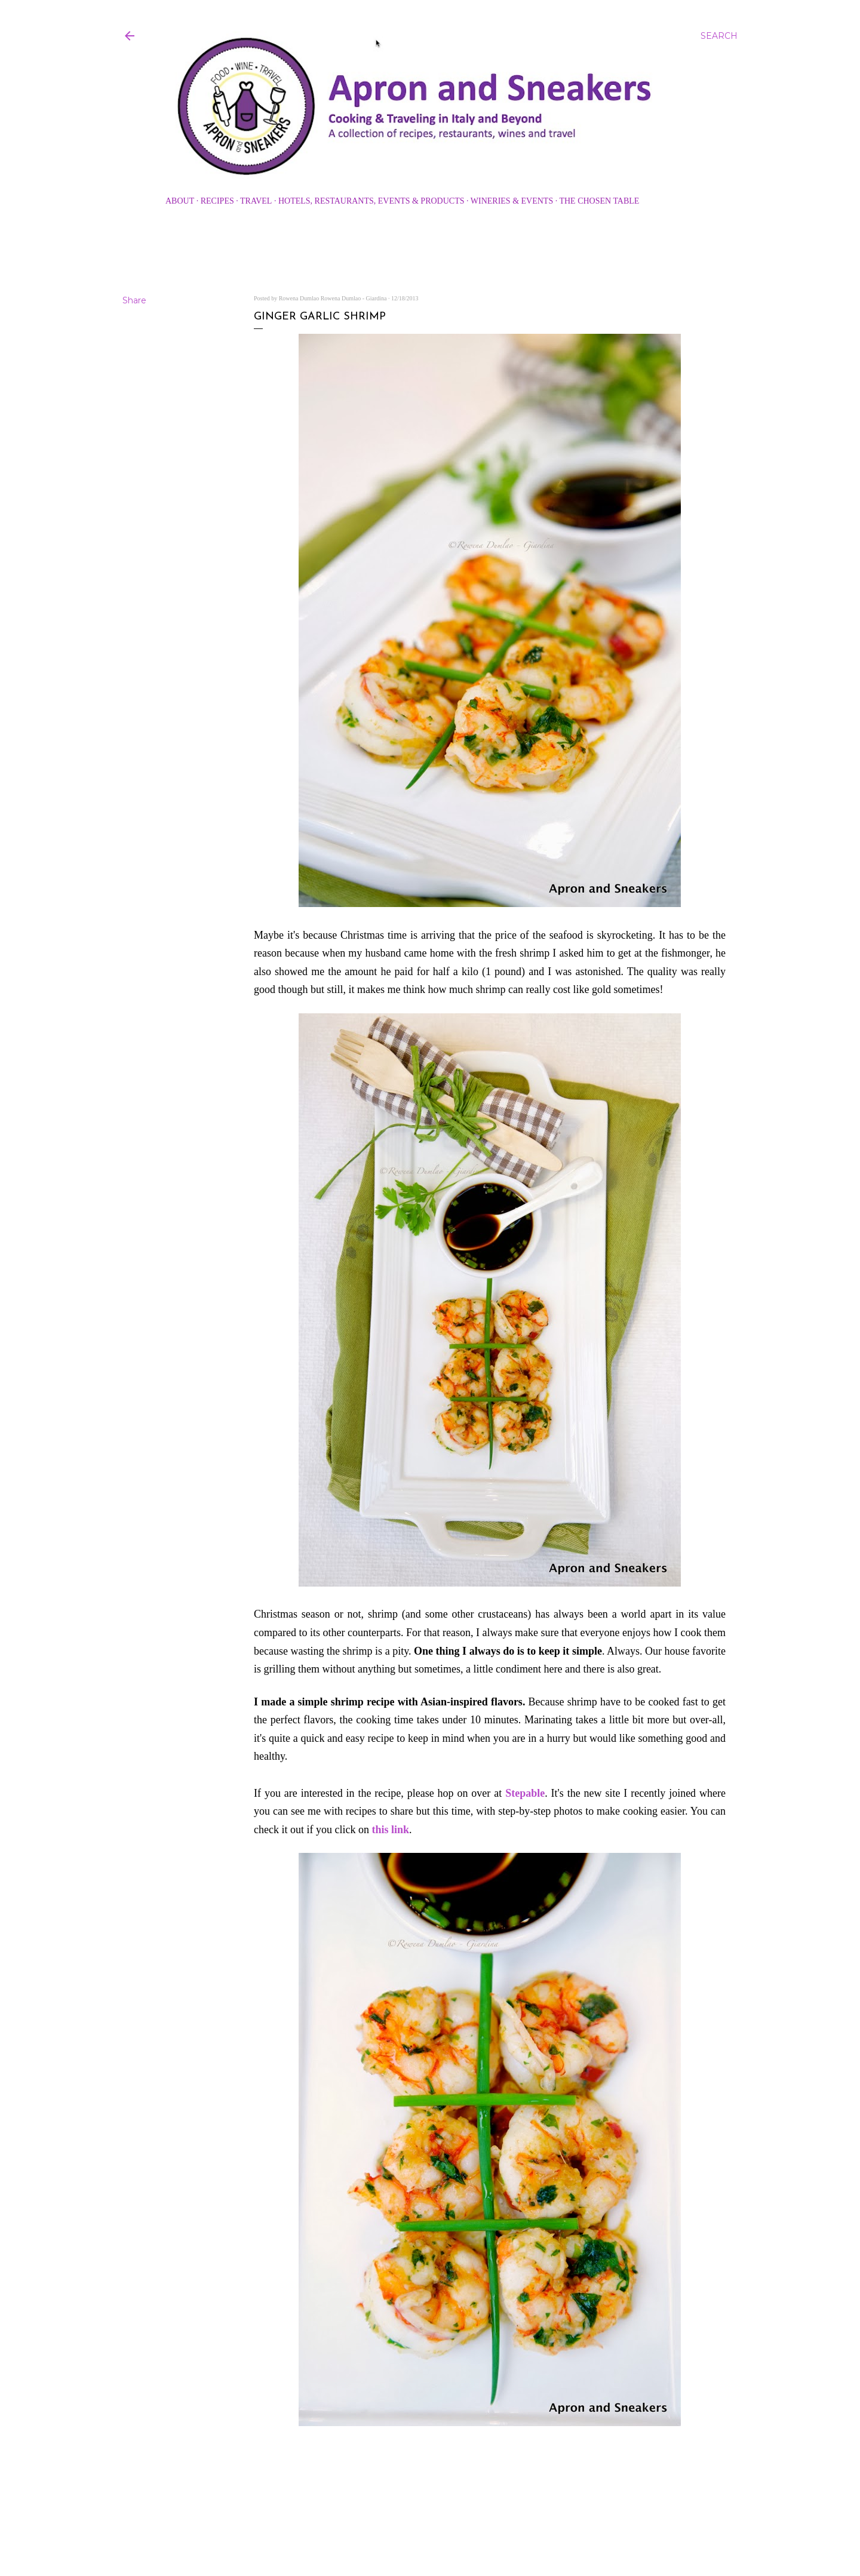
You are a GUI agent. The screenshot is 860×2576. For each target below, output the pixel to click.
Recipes (217, 200)
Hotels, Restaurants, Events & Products (371, 200)
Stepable (525, 1793)
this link (390, 1830)
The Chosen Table (599, 200)
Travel (256, 200)
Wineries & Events (512, 200)
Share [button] (134, 300)
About (179, 200)
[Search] (719, 35)
